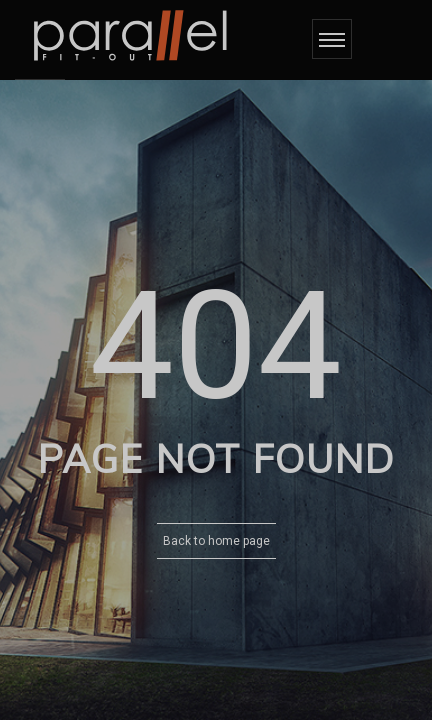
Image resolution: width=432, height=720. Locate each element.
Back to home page (216, 541)
